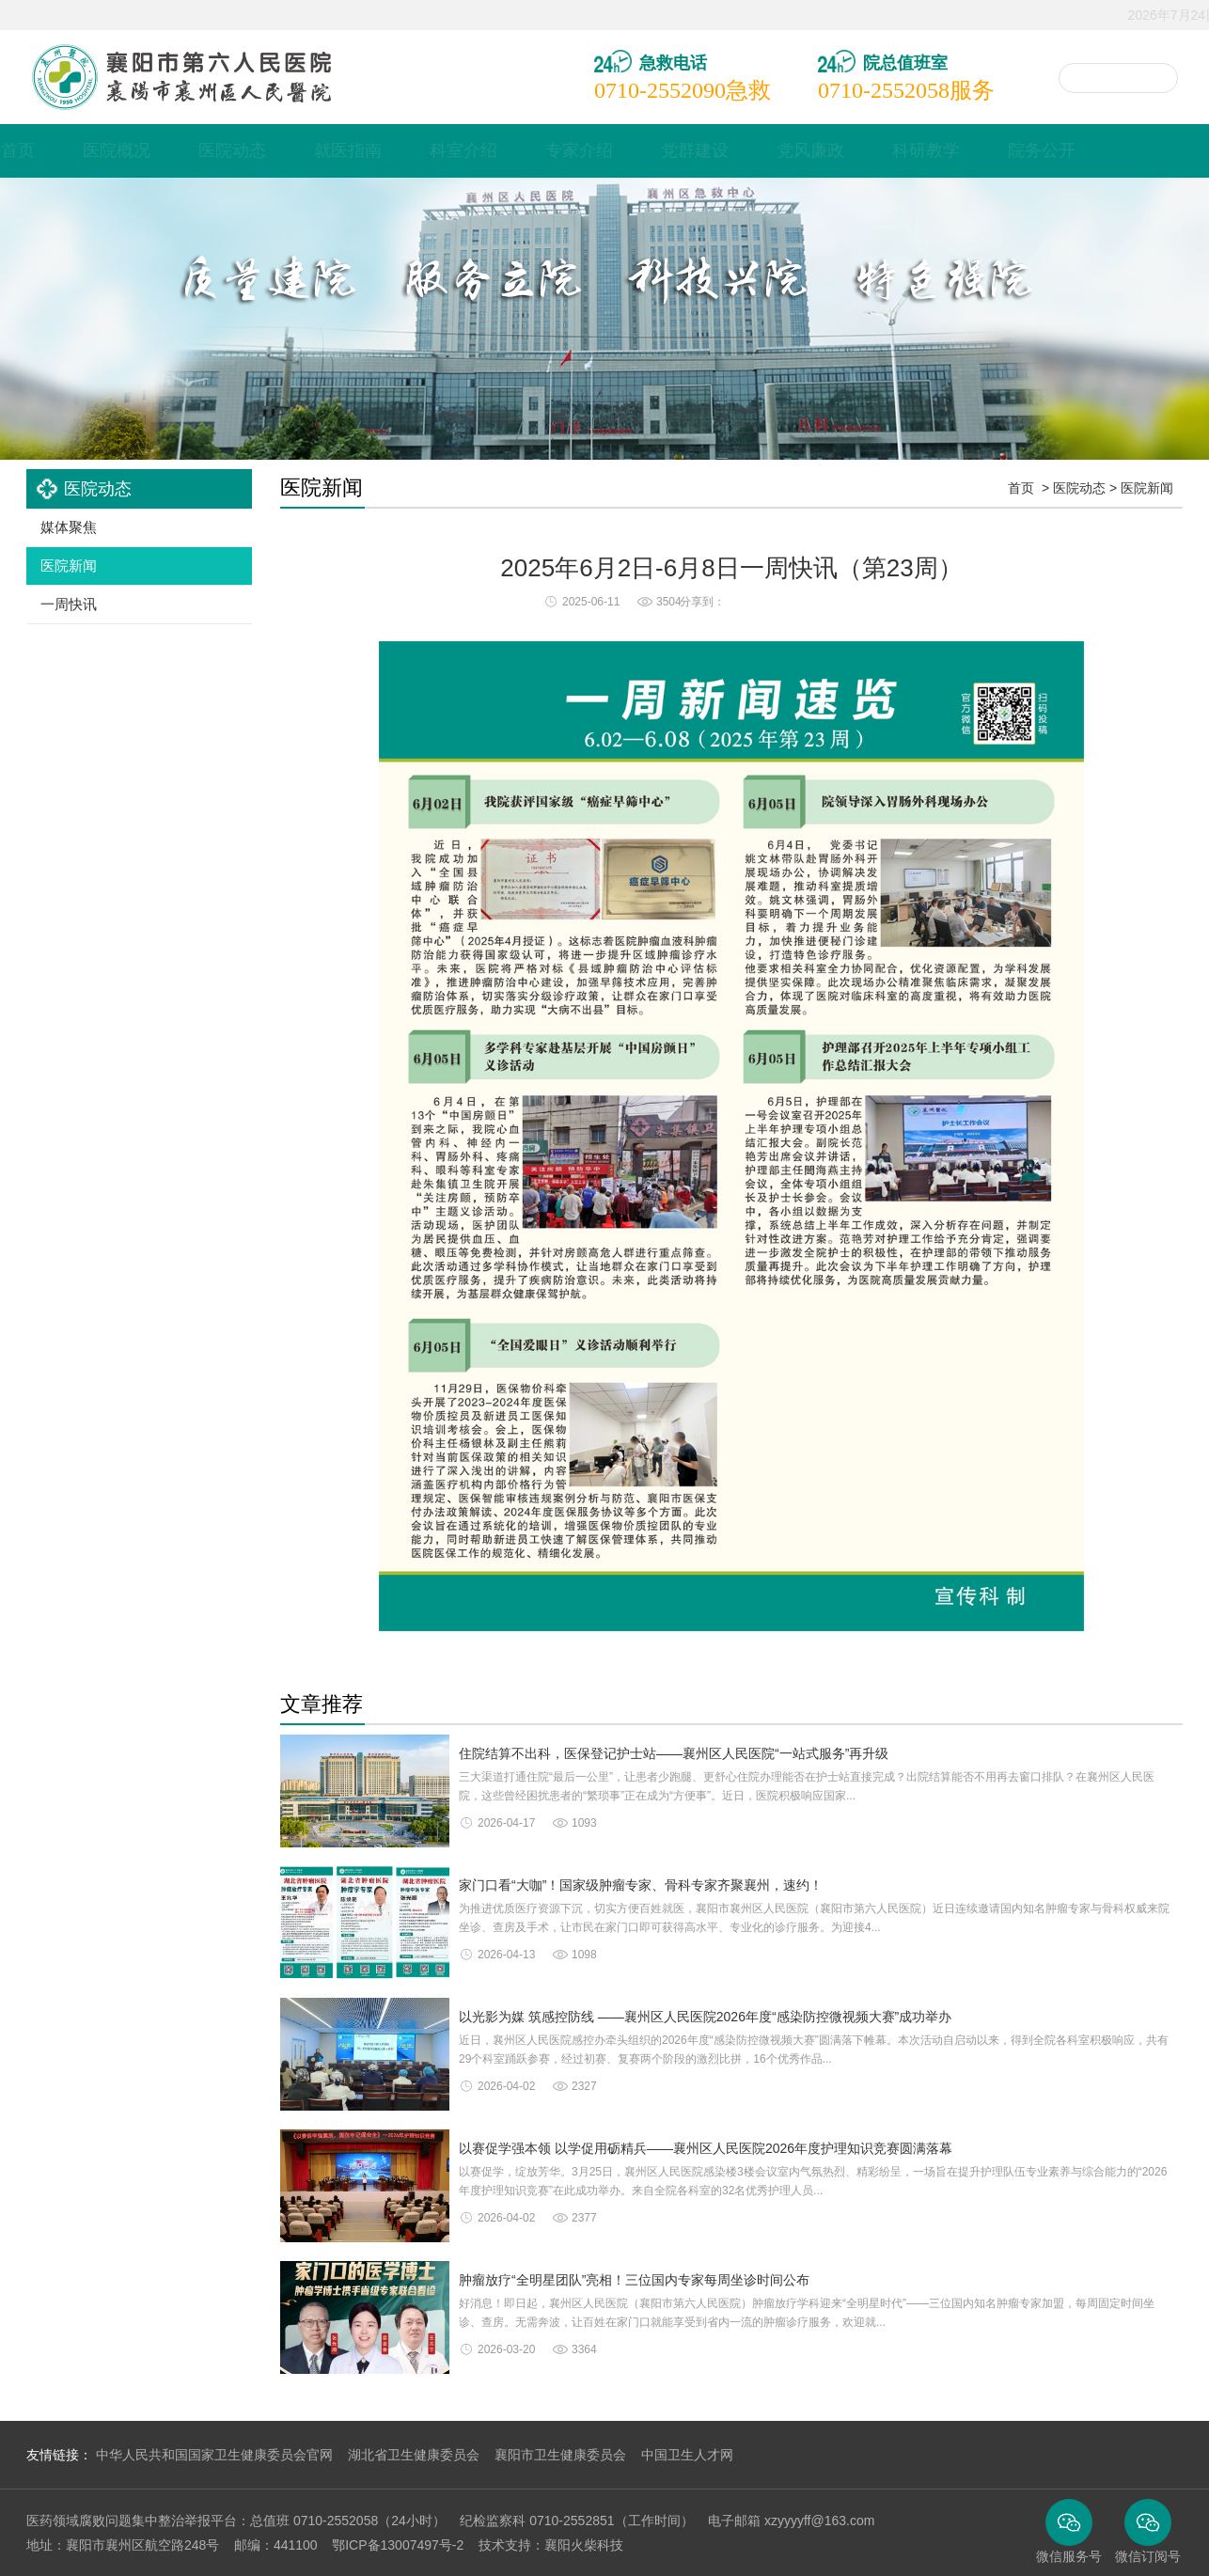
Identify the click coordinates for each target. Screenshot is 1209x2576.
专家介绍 (663, 150)
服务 (906, 90)
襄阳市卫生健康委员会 (560, 2454)
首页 (1021, 487)
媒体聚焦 (68, 527)
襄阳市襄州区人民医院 (181, 77)
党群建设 (778, 150)
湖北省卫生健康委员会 (413, 2454)
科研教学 (1010, 150)
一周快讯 (68, 604)
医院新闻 (68, 565)
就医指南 (431, 150)
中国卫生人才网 (687, 2454)
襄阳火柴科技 (583, 2544)
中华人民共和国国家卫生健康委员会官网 (214, 2454)
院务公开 (1125, 150)
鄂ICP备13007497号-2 (397, 2544)
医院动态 (316, 150)
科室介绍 (547, 150)
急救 (682, 90)
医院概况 (200, 150)
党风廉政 (894, 150)
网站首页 (84, 150)
